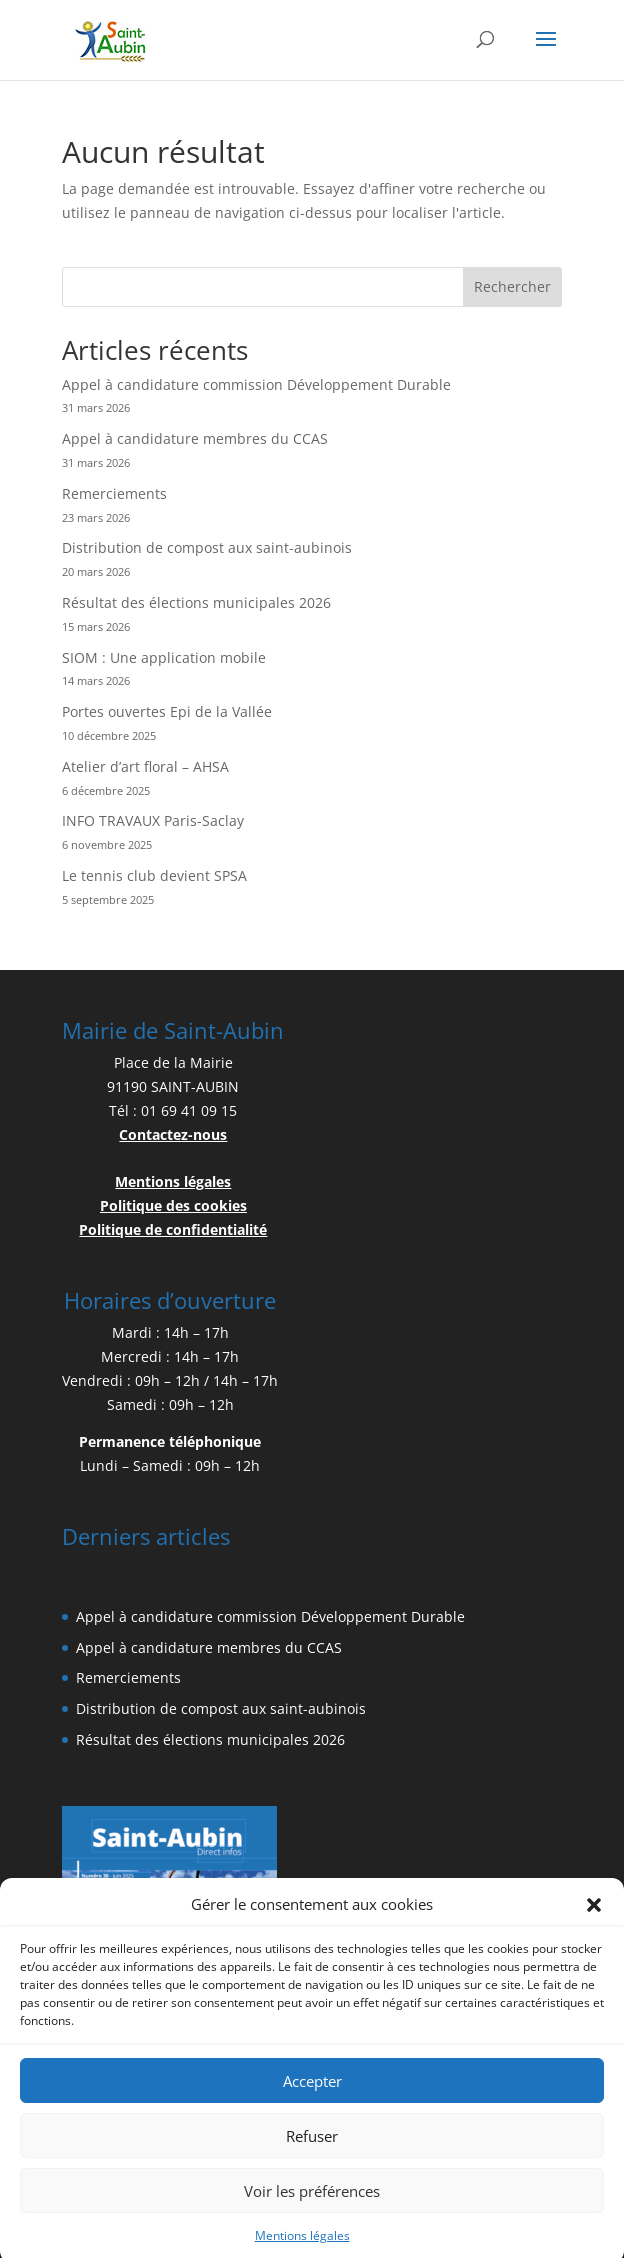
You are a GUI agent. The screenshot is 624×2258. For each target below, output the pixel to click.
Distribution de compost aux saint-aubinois (207, 547)
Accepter (312, 2099)
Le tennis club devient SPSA (154, 875)
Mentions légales (173, 1181)
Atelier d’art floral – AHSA (145, 766)
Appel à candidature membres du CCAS (195, 438)
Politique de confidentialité (173, 1229)
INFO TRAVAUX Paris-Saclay (153, 820)
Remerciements (114, 493)
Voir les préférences (312, 2209)
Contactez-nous (173, 1134)
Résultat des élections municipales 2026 (196, 602)
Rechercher (512, 286)
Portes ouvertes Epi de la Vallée (167, 711)
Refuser (312, 2154)
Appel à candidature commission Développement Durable (256, 384)
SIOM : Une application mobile (164, 657)
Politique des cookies (173, 1205)
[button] (594, 1923)
